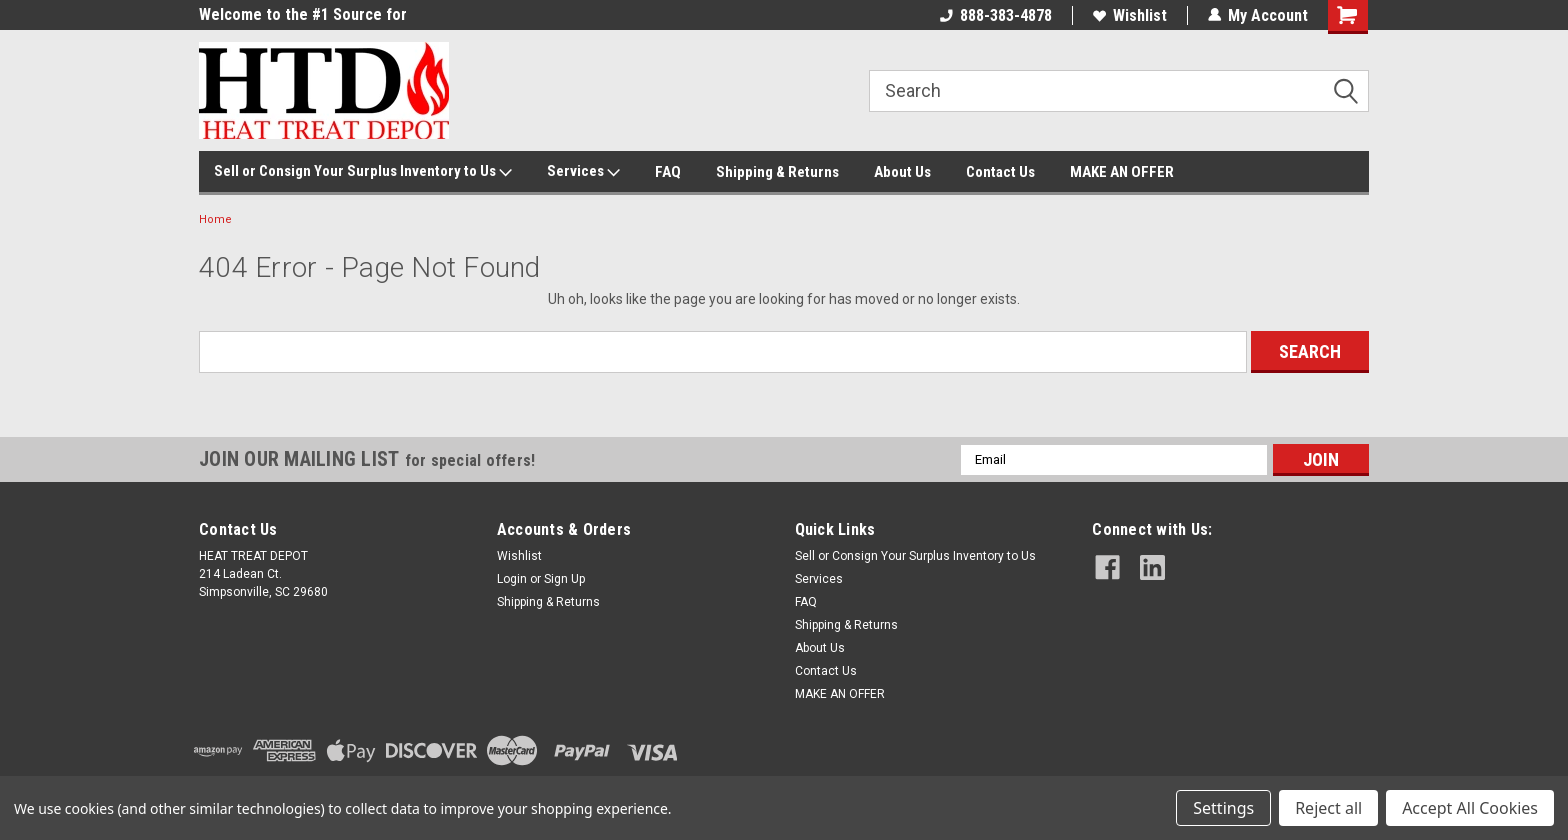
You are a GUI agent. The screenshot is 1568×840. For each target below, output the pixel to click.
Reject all (1328, 808)
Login (512, 579)
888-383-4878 (996, 15)
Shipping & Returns (777, 172)
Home (215, 219)
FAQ (668, 172)
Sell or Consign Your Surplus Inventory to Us (363, 172)
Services (583, 172)
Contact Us (1000, 172)
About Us (902, 172)
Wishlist (1130, 15)
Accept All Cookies (1470, 808)
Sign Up (564, 579)
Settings (1223, 808)
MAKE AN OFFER (1122, 172)
